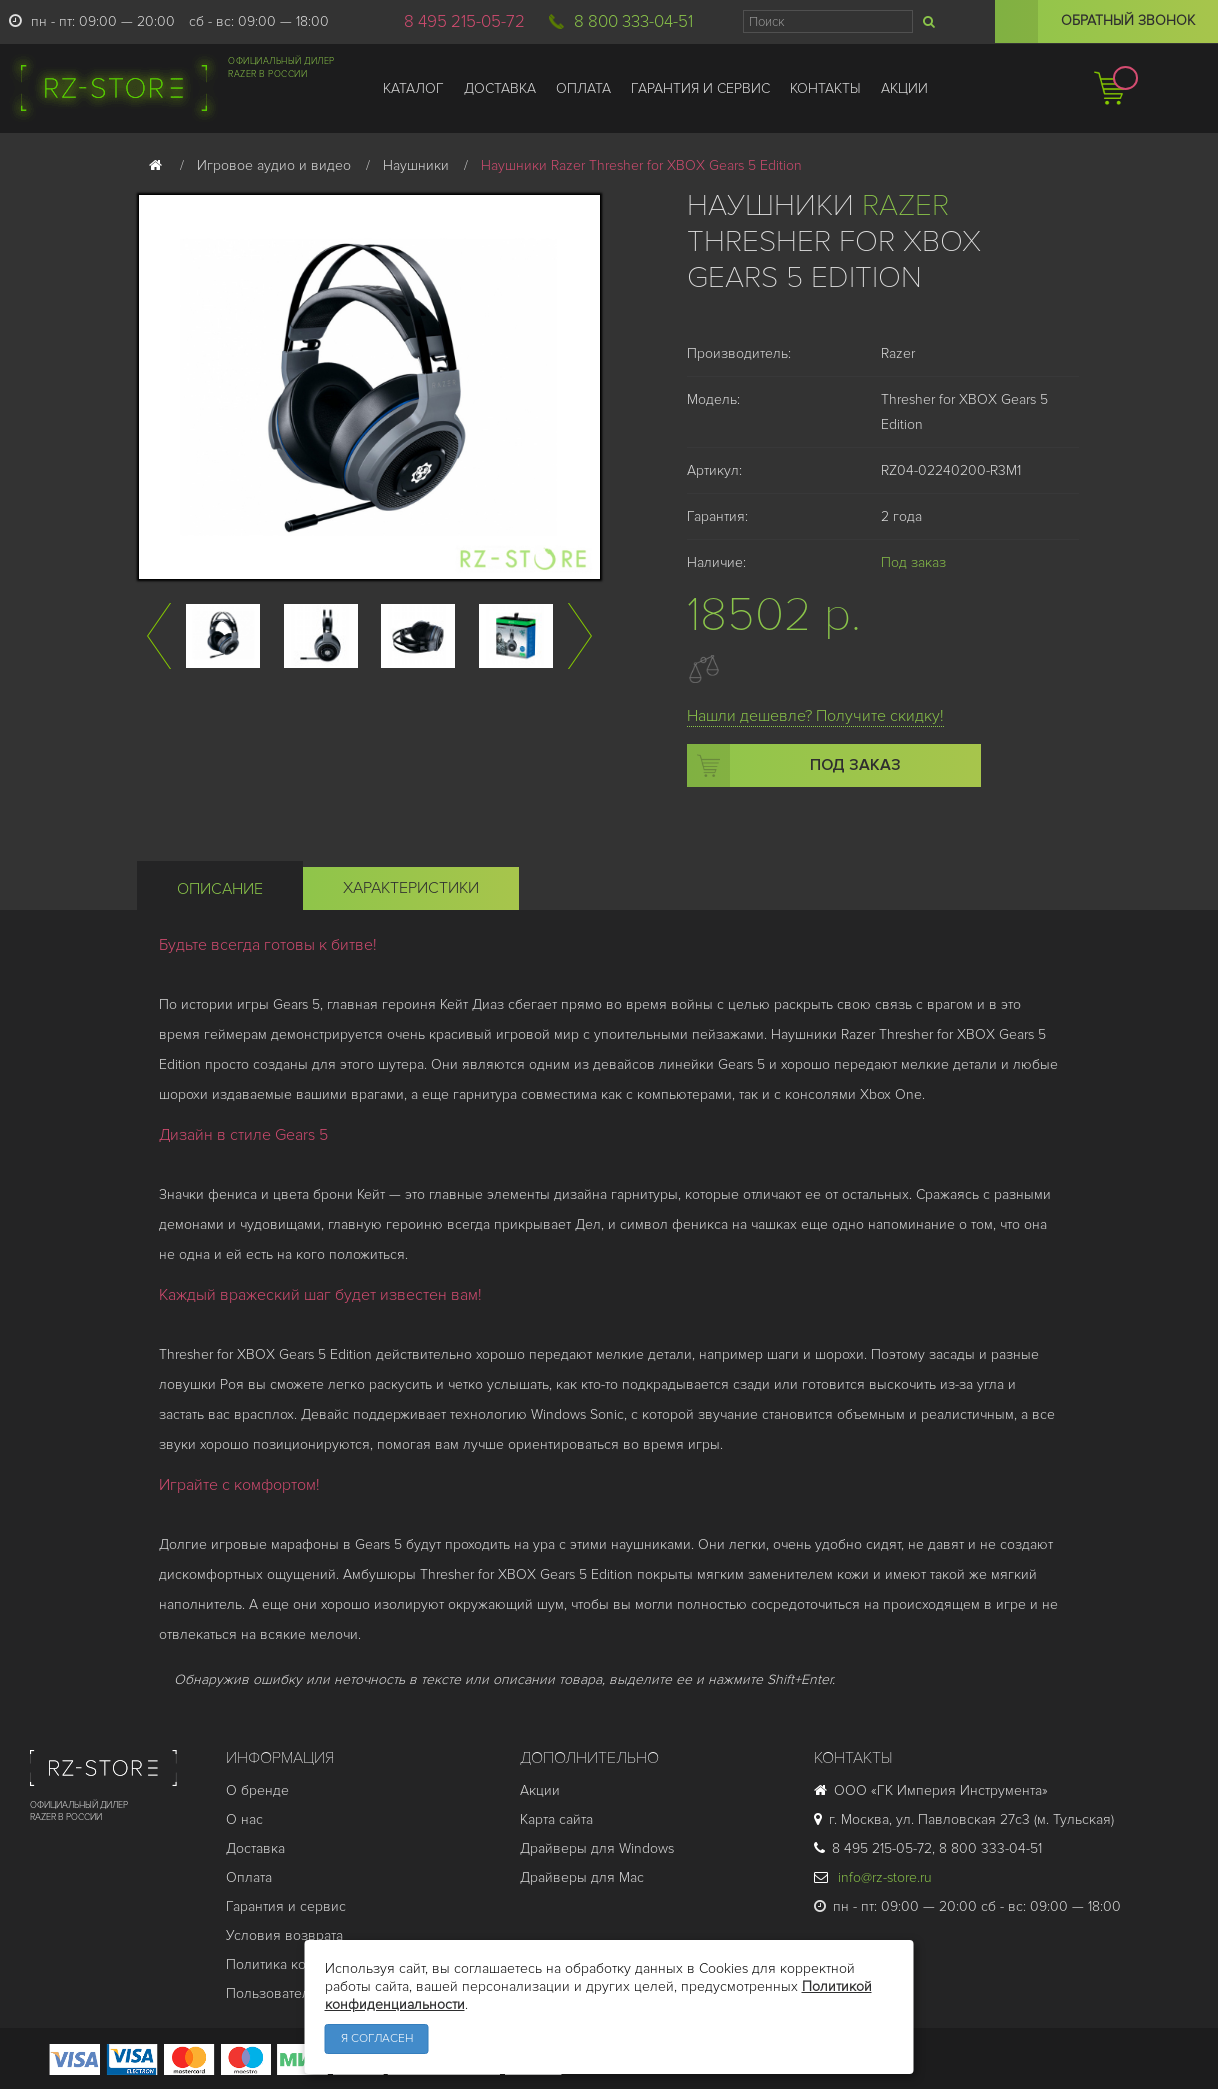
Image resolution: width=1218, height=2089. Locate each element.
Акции (540, 1790)
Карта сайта (556, 1819)
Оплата (249, 1877)
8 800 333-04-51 (633, 21)
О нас (244, 1819)
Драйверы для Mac (582, 1877)
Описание (220, 889)
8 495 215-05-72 (464, 21)
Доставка (255, 1848)
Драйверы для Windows (597, 1848)
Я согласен (377, 2038)
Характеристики (411, 888)
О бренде (257, 1790)
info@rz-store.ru (873, 1877)
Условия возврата (284, 1935)
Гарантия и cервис (286, 1906)
